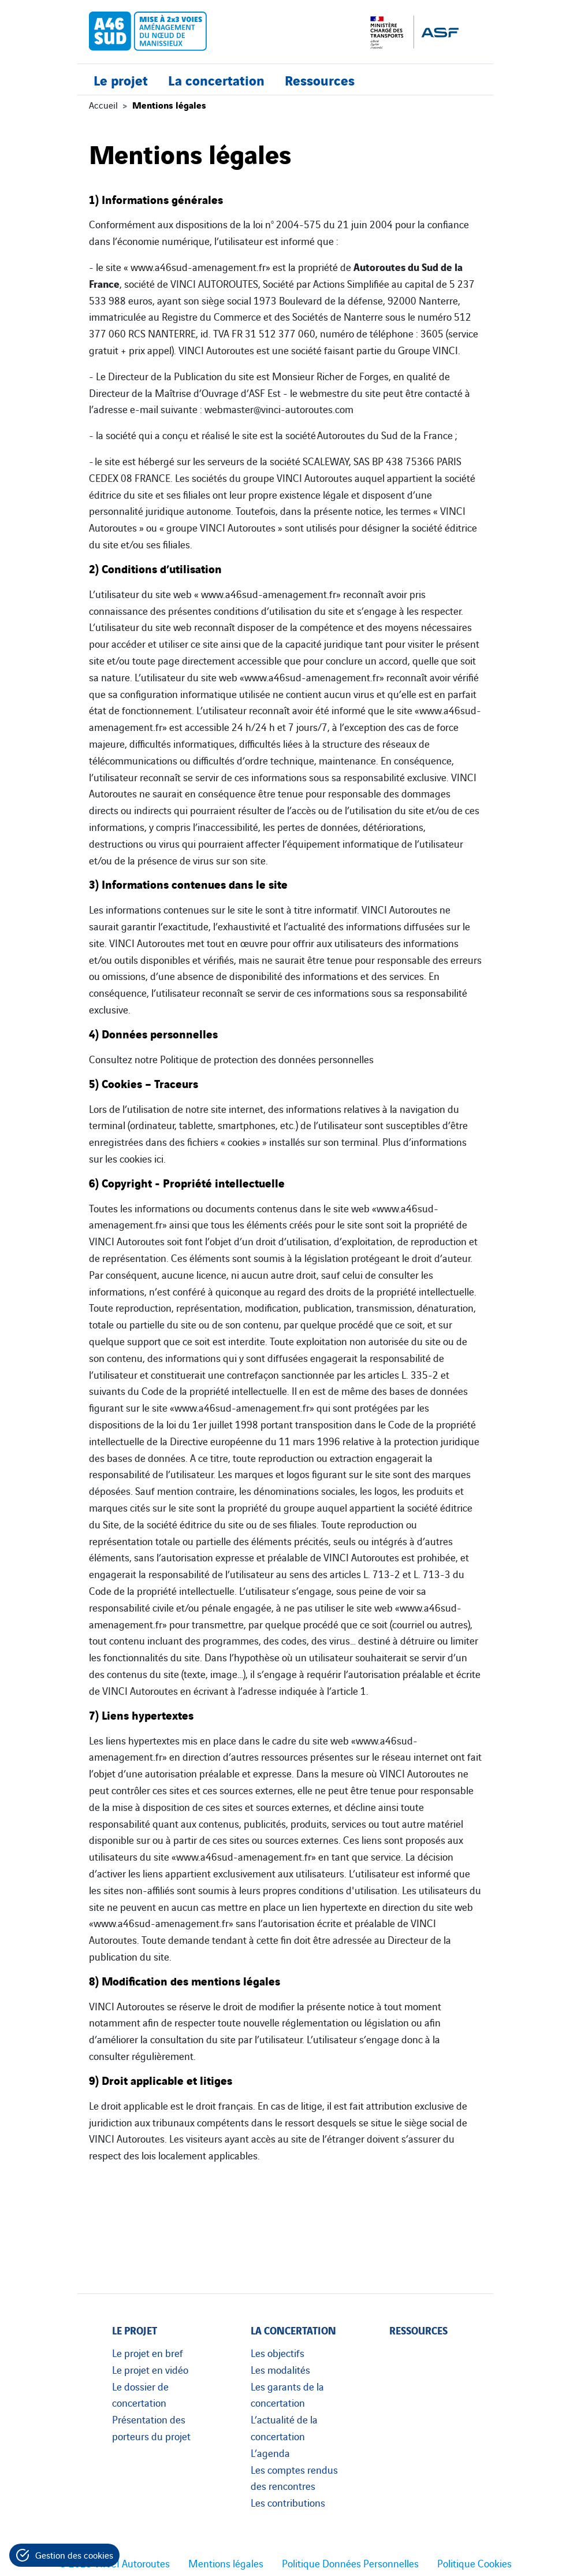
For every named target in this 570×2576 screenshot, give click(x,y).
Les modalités (280, 2369)
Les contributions (288, 2502)
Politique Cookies (474, 2562)
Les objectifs (277, 2352)
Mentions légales (225, 2562)
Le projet (121, 79)
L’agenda (270, 2452)
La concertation (216, 79)
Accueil (103, 104)
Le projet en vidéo (150, 2369)
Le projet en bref (147, 2352)
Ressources (320, 79)
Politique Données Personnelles (350, 2562)
